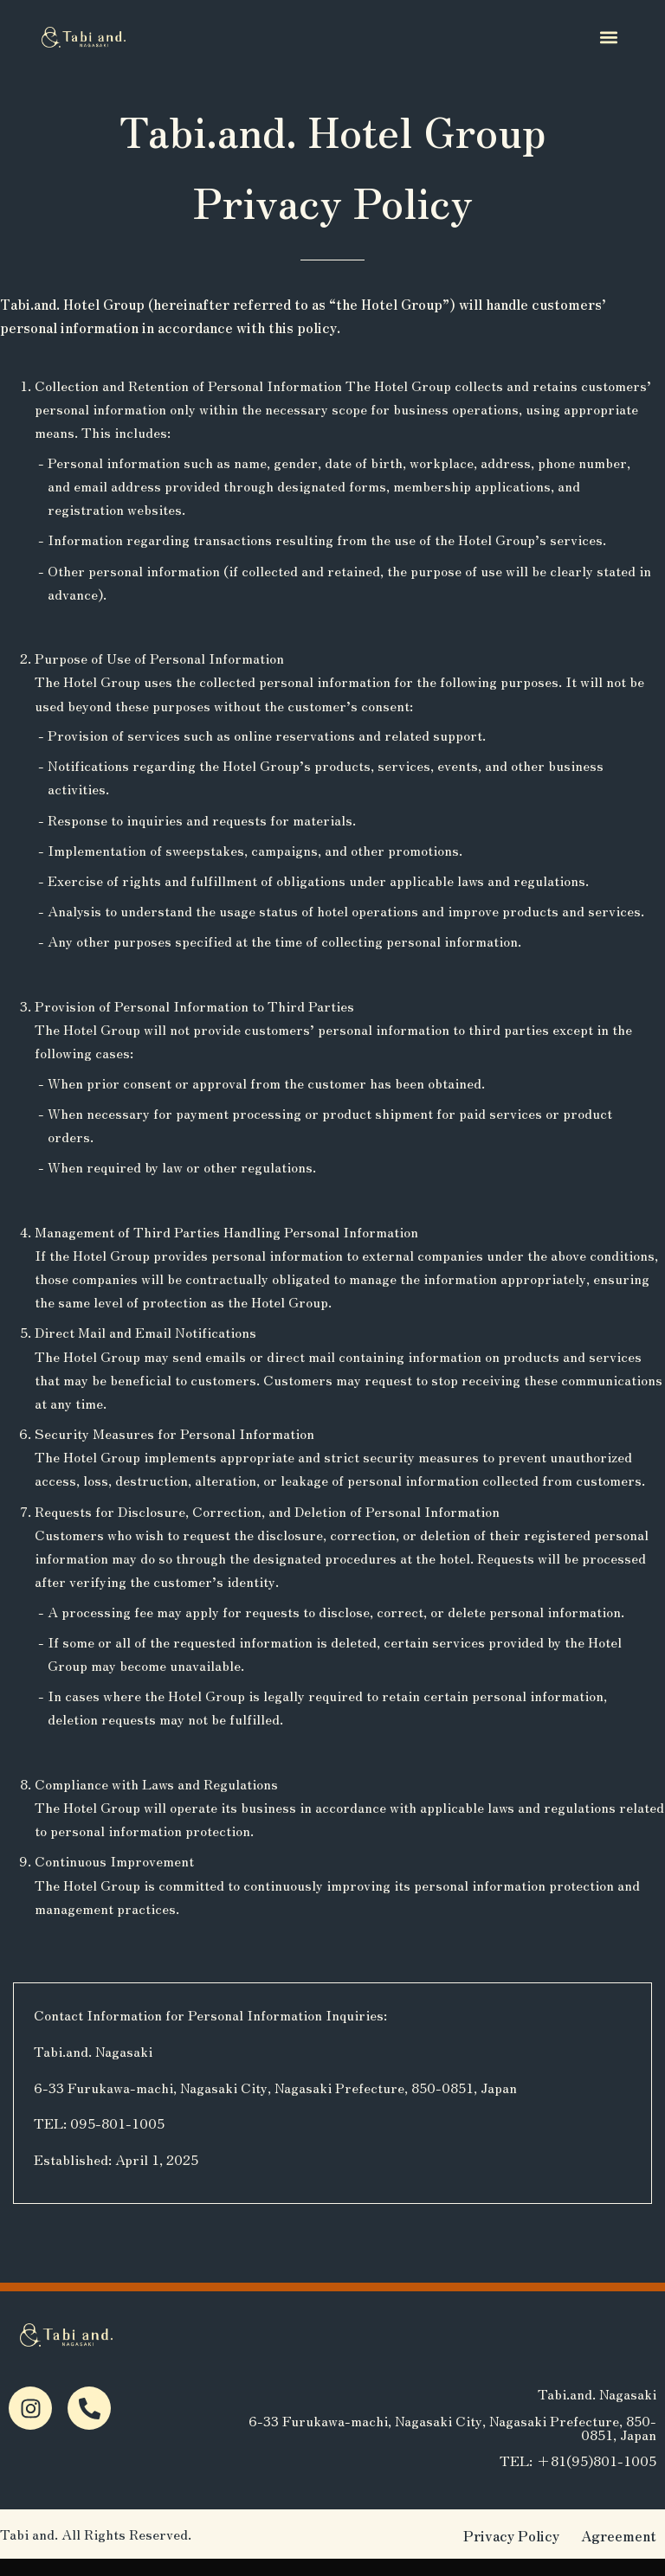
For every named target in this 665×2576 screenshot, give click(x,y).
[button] (609, 36)
